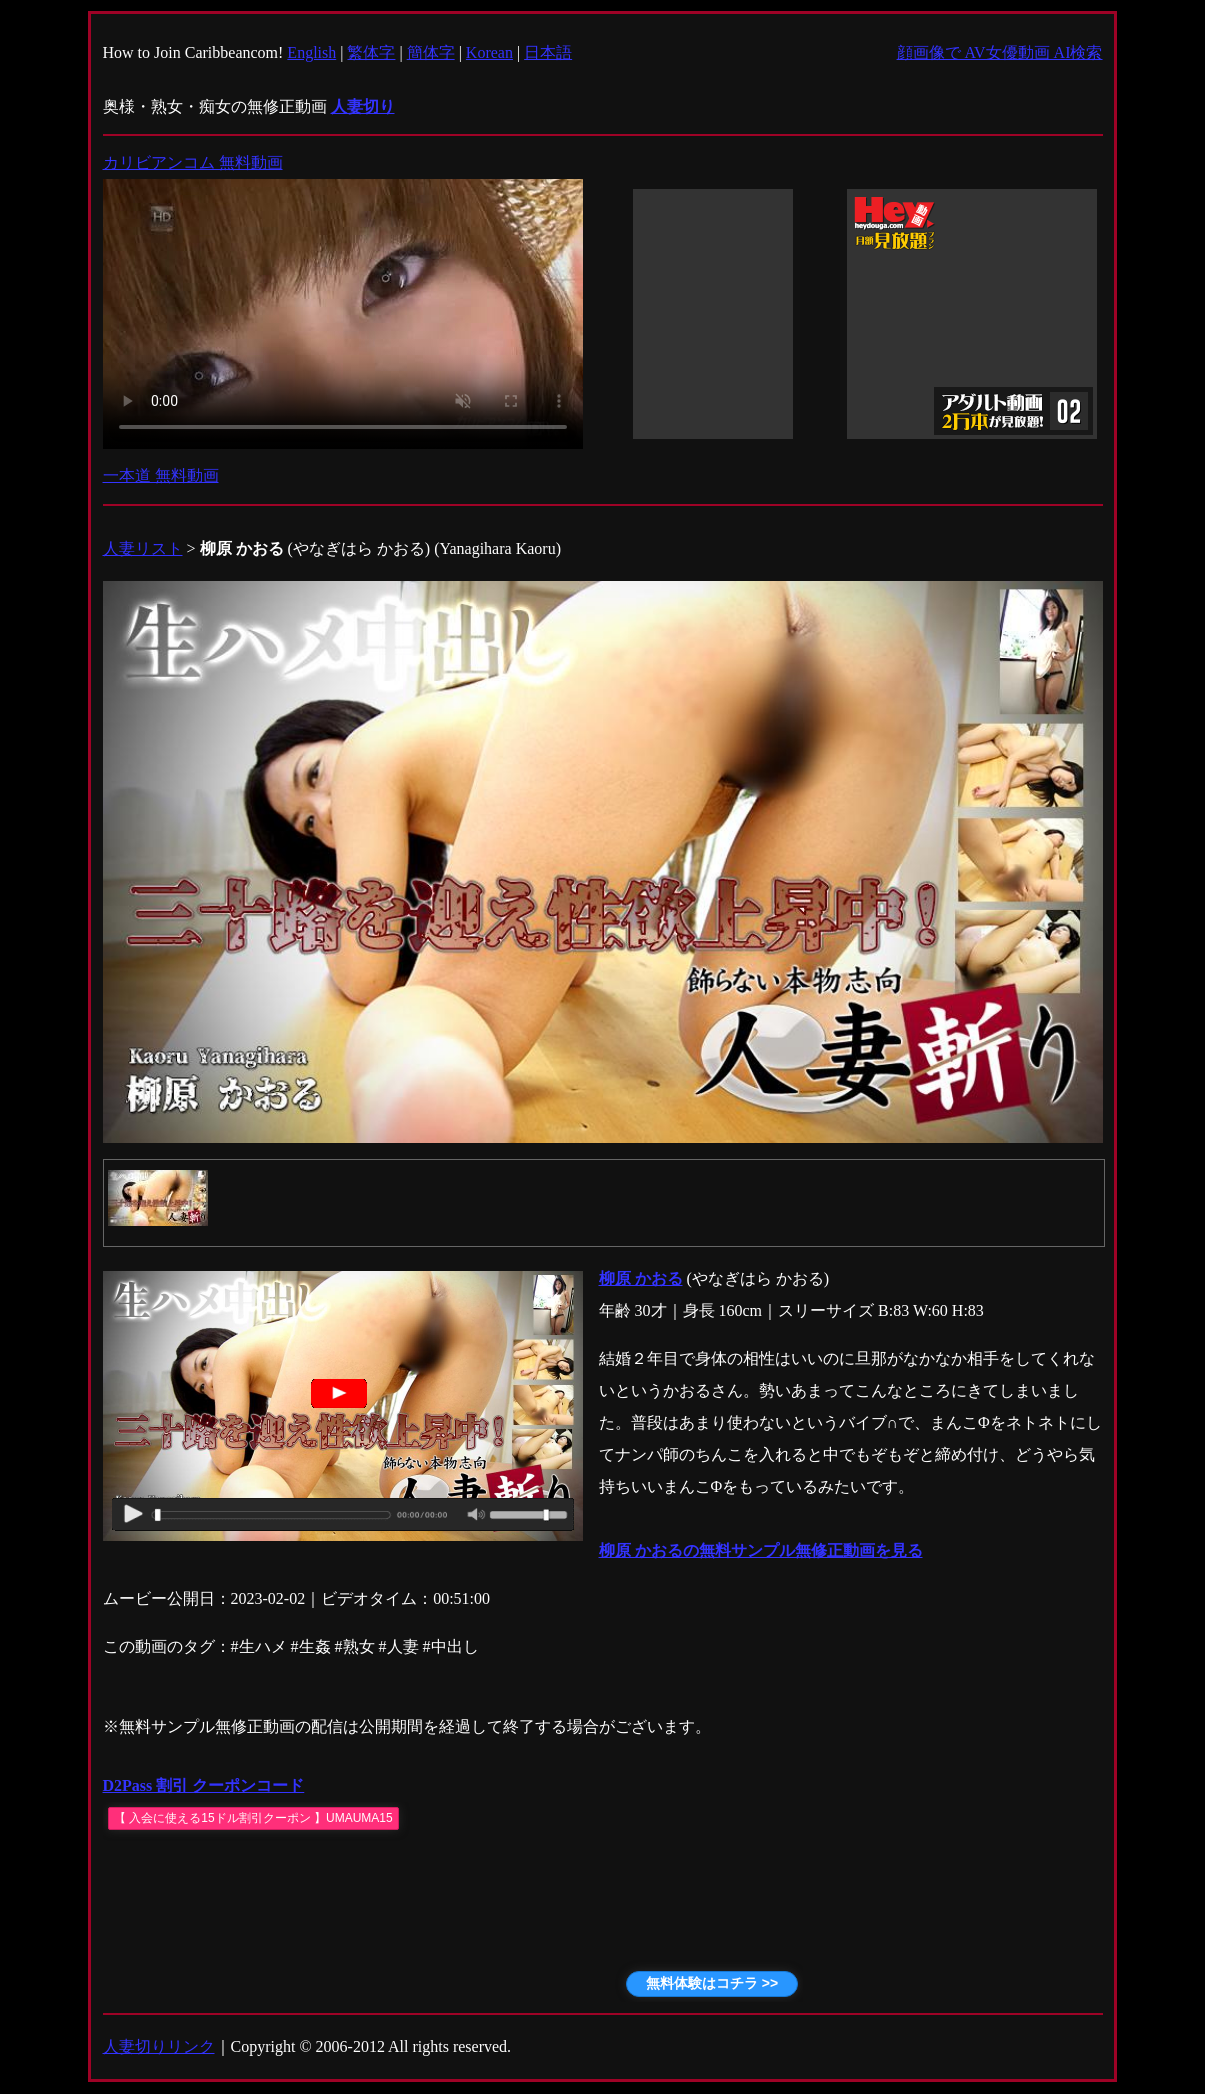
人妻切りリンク (159, 2046)
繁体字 (371, 52)
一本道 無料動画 (161, 475)
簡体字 (431, 52)
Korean (489, 52)
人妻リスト (143, 548)
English (311, 52)
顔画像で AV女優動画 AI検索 (1000, 52)
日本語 (548, 52)
